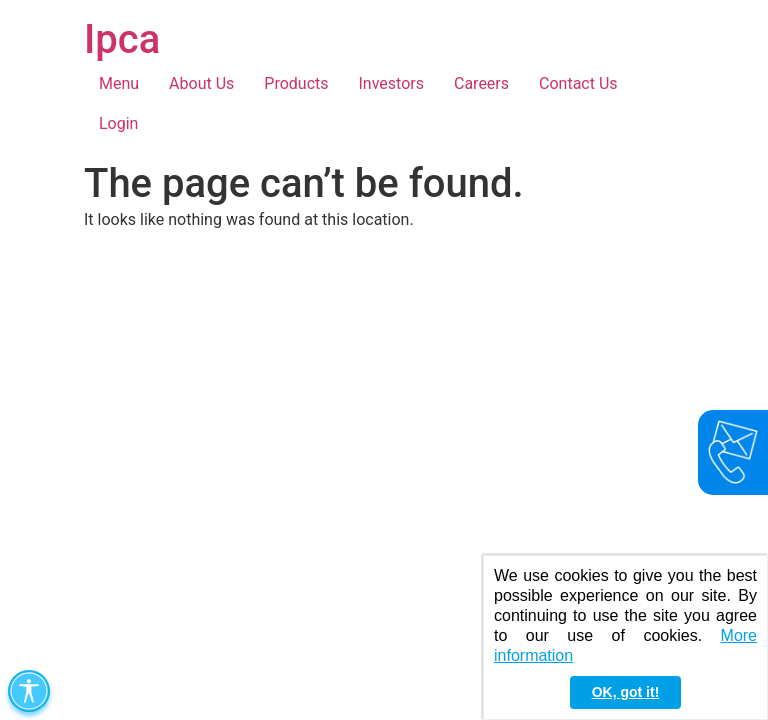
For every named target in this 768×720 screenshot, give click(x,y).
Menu (119, 83)
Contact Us (578, 83)
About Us (201, 83)
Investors (391, 83)
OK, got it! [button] (626, 692)
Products (296, 83)
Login (118, 123)
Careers (481, 83)
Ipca (122, 39)
